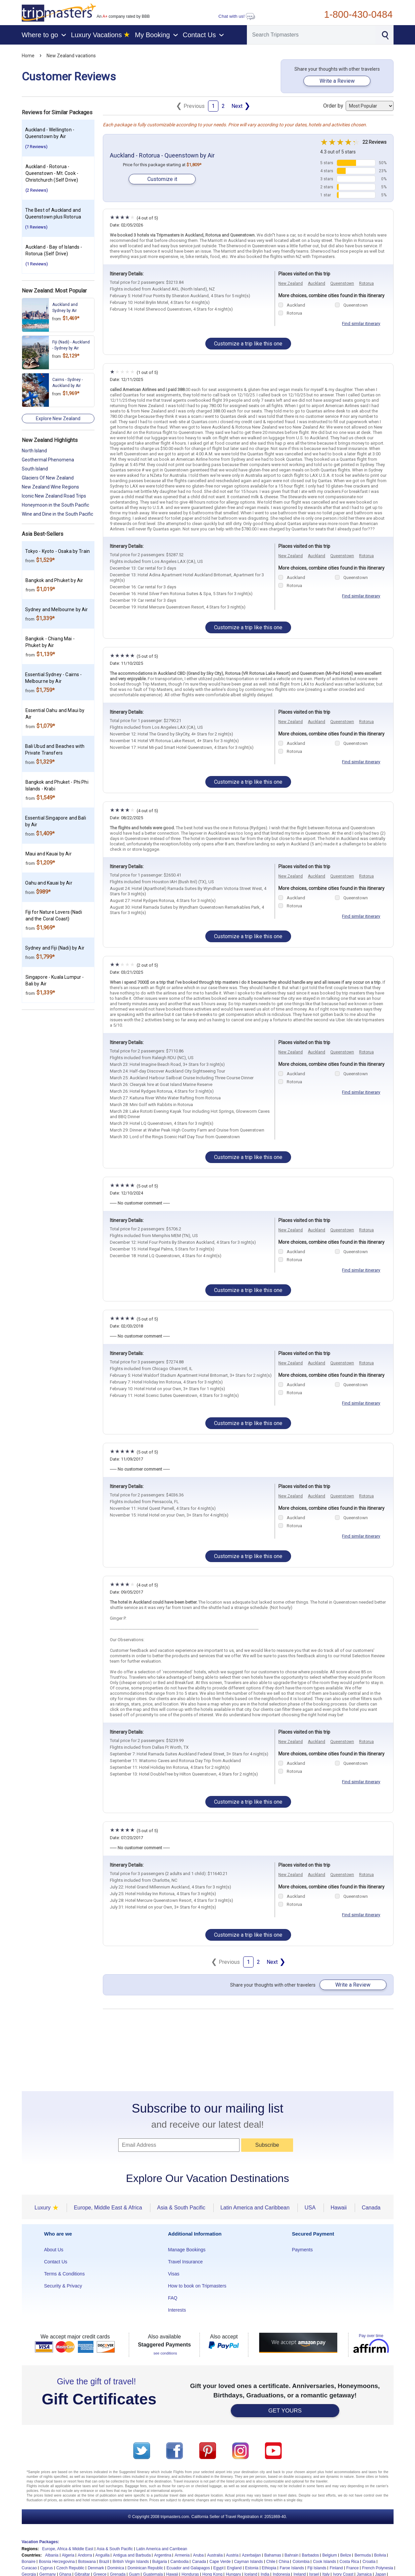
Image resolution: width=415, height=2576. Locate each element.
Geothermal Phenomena (48, 459)
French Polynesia (377, 2568)
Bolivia (380, 2555)
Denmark (96, 2568)
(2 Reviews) (36, 190)
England (234, 2568)
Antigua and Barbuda (132, 2555)
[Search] (311, 34)
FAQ (173, 2298)
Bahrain (291, 2555)
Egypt (218, 2568)
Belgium (329, 2555)
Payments (302, 2249)
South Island (35, 468)
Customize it (162, 179)
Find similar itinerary (361, 323)
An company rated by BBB (123, 16)
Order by (358, 106)
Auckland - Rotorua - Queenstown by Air (162, 155)
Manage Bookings (187, 2249)
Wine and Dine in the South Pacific (57, 514)
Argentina (162, 2555)
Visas (174, 2273)
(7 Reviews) (36, 146)
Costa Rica (349, 2561)
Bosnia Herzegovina (57, 2561)
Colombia (300, 2561)
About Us (54, 2249)
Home (28, 55)
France (352, 2568)
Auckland (316, 283)
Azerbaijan (251, 2555)
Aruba (198, 2555)
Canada (199, 2561)
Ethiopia (269, 2568)
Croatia (368, 2561)
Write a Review (337, 81)
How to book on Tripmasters (197, 2286)
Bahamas (272, 2555)
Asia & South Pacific (115, 2549)
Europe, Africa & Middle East (67, 2549)
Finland (336, 2568)
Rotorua (366, 283)
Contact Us (55, 2261)
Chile (270, 2561)
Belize (345, 2555)
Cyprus (46, 2568)
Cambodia (179, 2561)
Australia (215, 2555)
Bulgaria (159, 2561)
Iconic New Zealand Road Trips (54, 496)
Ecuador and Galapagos (188, 2568)
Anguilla (102, 2555)
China (284, 2561)
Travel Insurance (185, 2261)
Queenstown (342, 283)
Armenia (182, 2555)
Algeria (68, 2555)
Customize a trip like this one (248, 343)
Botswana (87, 2561)
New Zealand (290, 283)
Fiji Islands (317, 2568)
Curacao (29, 2568)
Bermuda (362, 2555)
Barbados (310, 2555)
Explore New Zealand (58, 418)
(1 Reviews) (36, 227)
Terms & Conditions (64, 2273)
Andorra (85, 2555)
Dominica (116, 2568)
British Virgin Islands (131, 2561)
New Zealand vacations (71, 55)
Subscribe (267, 2145)
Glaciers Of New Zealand (48, 477)
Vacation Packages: (40, 2541)
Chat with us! (236, 16)
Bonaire (29, 2561)
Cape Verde (219, 2561)
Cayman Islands (248, 2561)
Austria (232, 2555)
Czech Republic (70, 2568)
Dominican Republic (145, 2568)
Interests (177, 2310)
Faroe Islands (292, 2568)
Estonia (252, 2568)
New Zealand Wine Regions (50, 487)
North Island (34, 450)
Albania (52, 2555)
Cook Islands (324, 2561)
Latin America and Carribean (161, 2549)
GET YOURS (285, 2410)
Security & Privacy (63, 2286)
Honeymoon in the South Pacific (55, 505)
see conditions (165, 2353)
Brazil (104, 2561)
